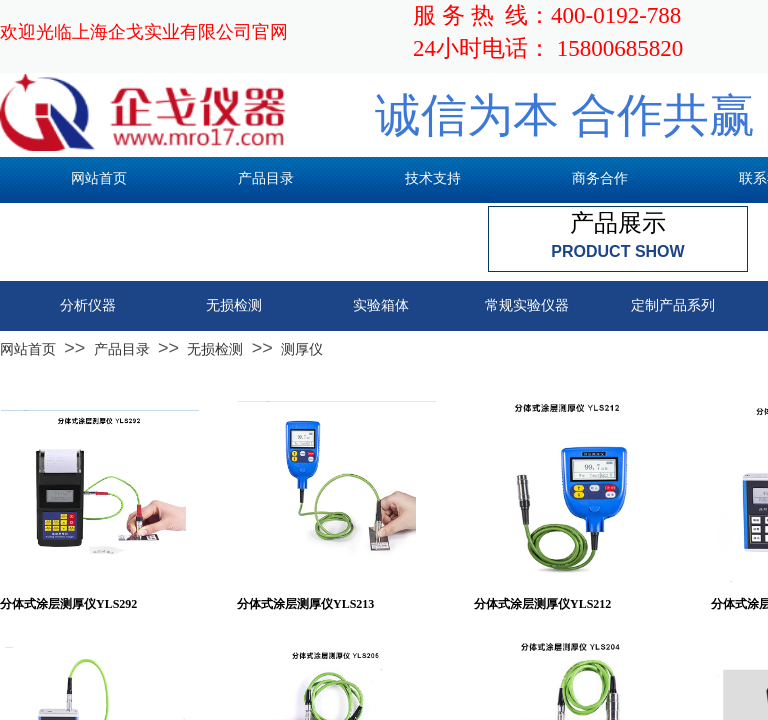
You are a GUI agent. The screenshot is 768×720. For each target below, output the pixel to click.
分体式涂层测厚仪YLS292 (68, 604)
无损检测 (215, 349)
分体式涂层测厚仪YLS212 (542, 604)
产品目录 (122, 349)
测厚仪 (302, 349)
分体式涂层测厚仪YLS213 (305, 604)
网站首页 (28, 349)
